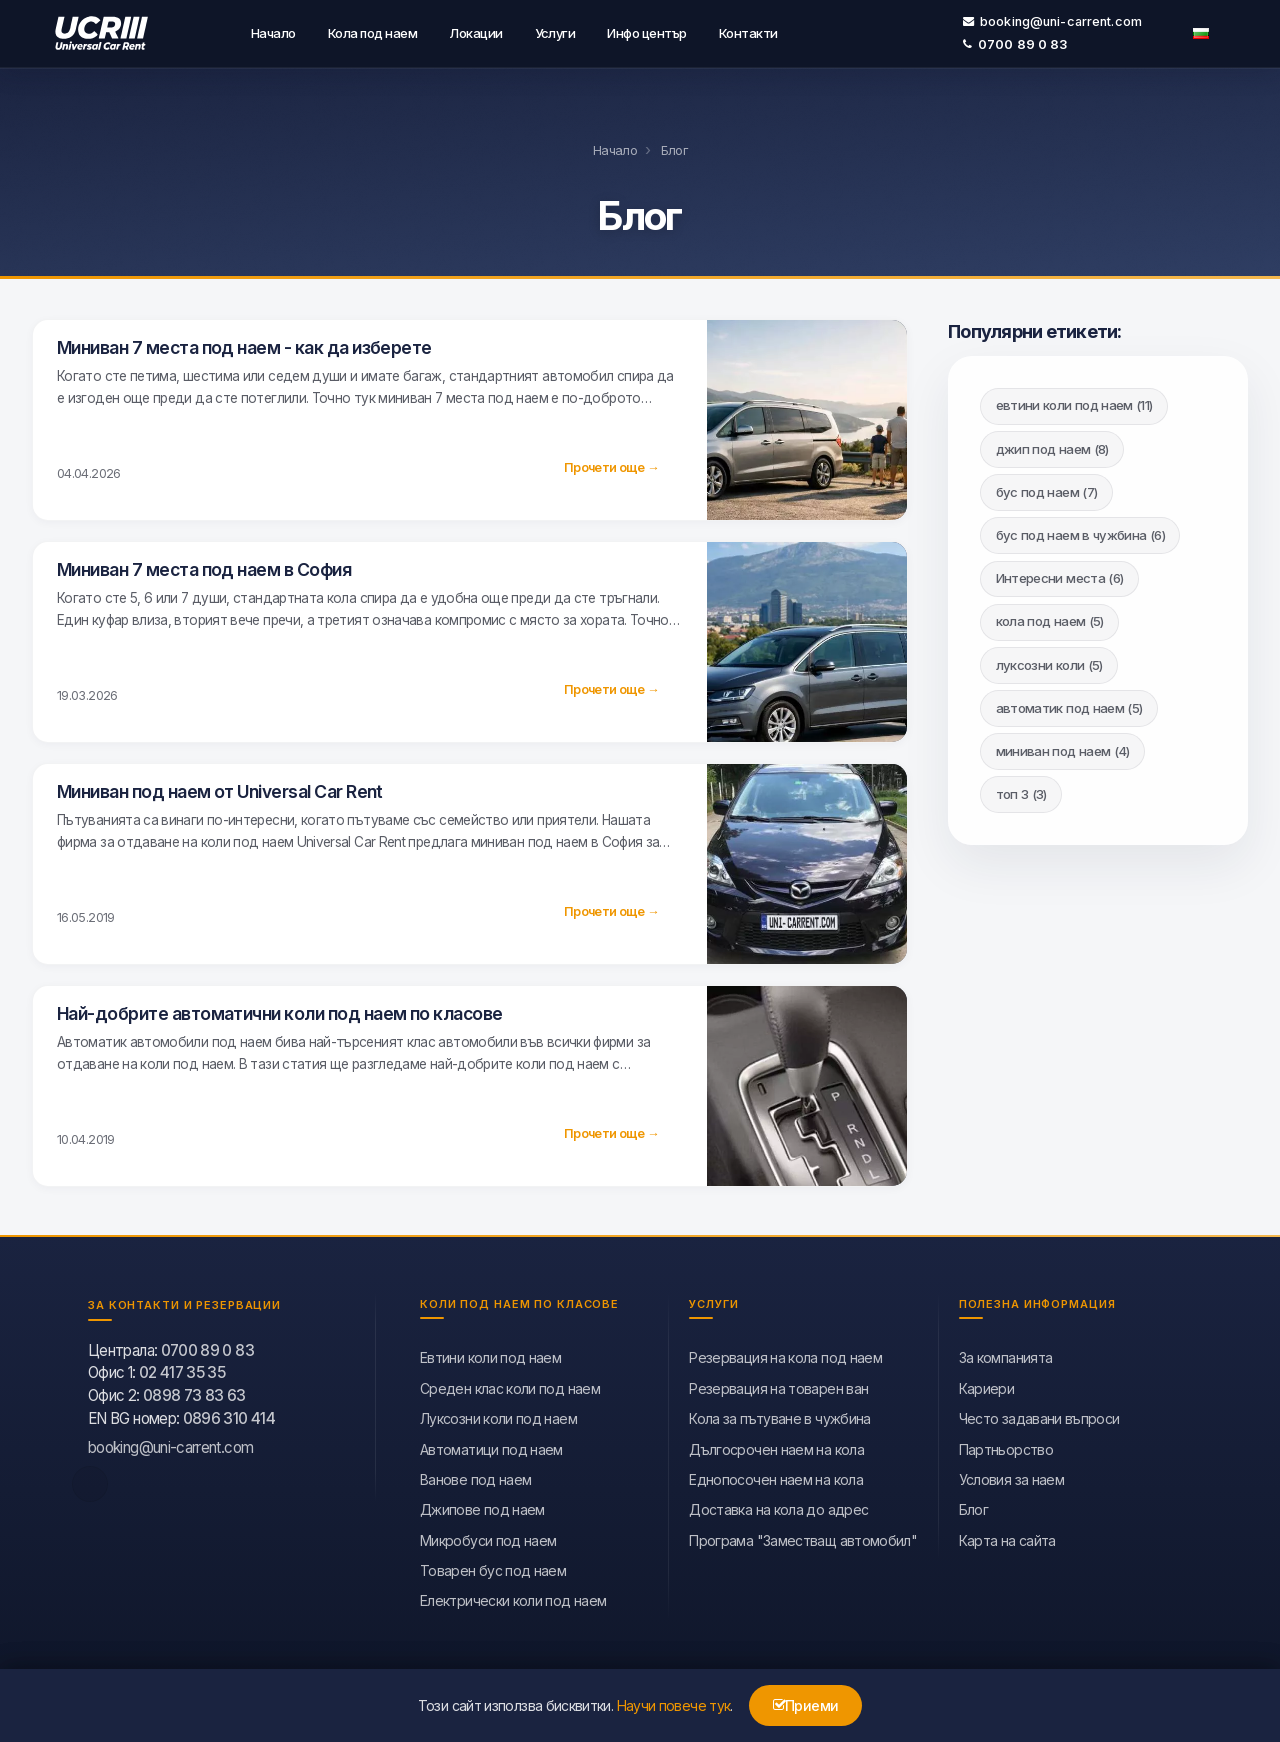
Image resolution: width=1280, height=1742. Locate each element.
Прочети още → (611, 463)
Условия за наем (1011, 1475)
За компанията (1006, 1353)
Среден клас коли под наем (510, 1384)
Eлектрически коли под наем (513, 1597)
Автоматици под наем (491, 1445)
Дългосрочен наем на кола (776, 1445)
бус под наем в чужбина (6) (1080, 531)
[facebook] (90, 1480)
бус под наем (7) (1047, 488)
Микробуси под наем (488, 1536)
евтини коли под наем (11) (1074, 401)
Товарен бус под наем (493, 1566)
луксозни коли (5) (1049, 661)
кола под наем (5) (1050, 617)
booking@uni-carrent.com (1052, 19)
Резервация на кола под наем (785, 1353)
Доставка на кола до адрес (778, 1505)
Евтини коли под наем (490, 1353)
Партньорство (1006, 1445)
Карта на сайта (1007, 1536)
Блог (973, 1505)
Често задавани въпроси (1039, 1414)
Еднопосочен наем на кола (776, 1475)
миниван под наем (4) (1063, 747)
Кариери (987, 1384)
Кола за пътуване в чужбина (779, 1414)
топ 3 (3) (1021, 790)
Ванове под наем (475, 1475)
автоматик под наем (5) (1069, 704)
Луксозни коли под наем (498, 1414)
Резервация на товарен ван (778, 1384)
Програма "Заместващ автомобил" (803, 1536)
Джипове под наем (482, 1505)
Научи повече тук (674, 1705)
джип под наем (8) (1052, 445)
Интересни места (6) (1060, 574)
